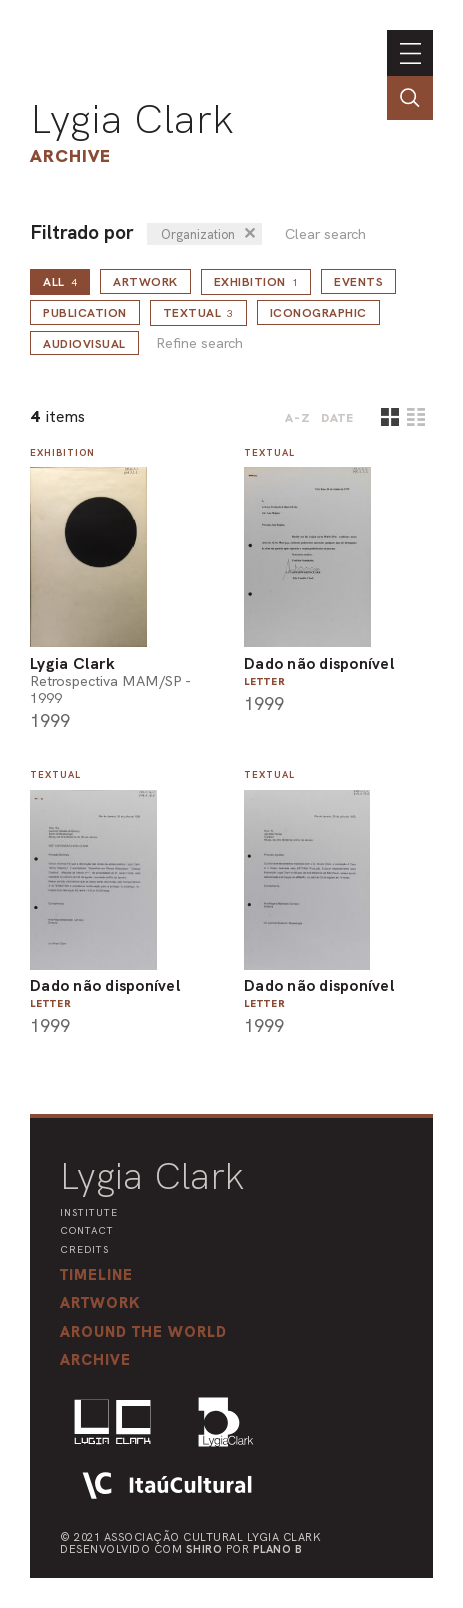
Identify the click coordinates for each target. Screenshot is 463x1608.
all (60, 282)
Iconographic (318, 313)
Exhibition (256, 282)
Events (358, 282)
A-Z (298, 418)
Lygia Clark (132, 119)
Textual (198, 313)
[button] (143, 1332)
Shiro (204, 1549)
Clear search (325, 234)
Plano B (278, 1549)
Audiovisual (84, 344)
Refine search (199, 343)
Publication (85, 313)
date (337, 418)
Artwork (145, 282)
